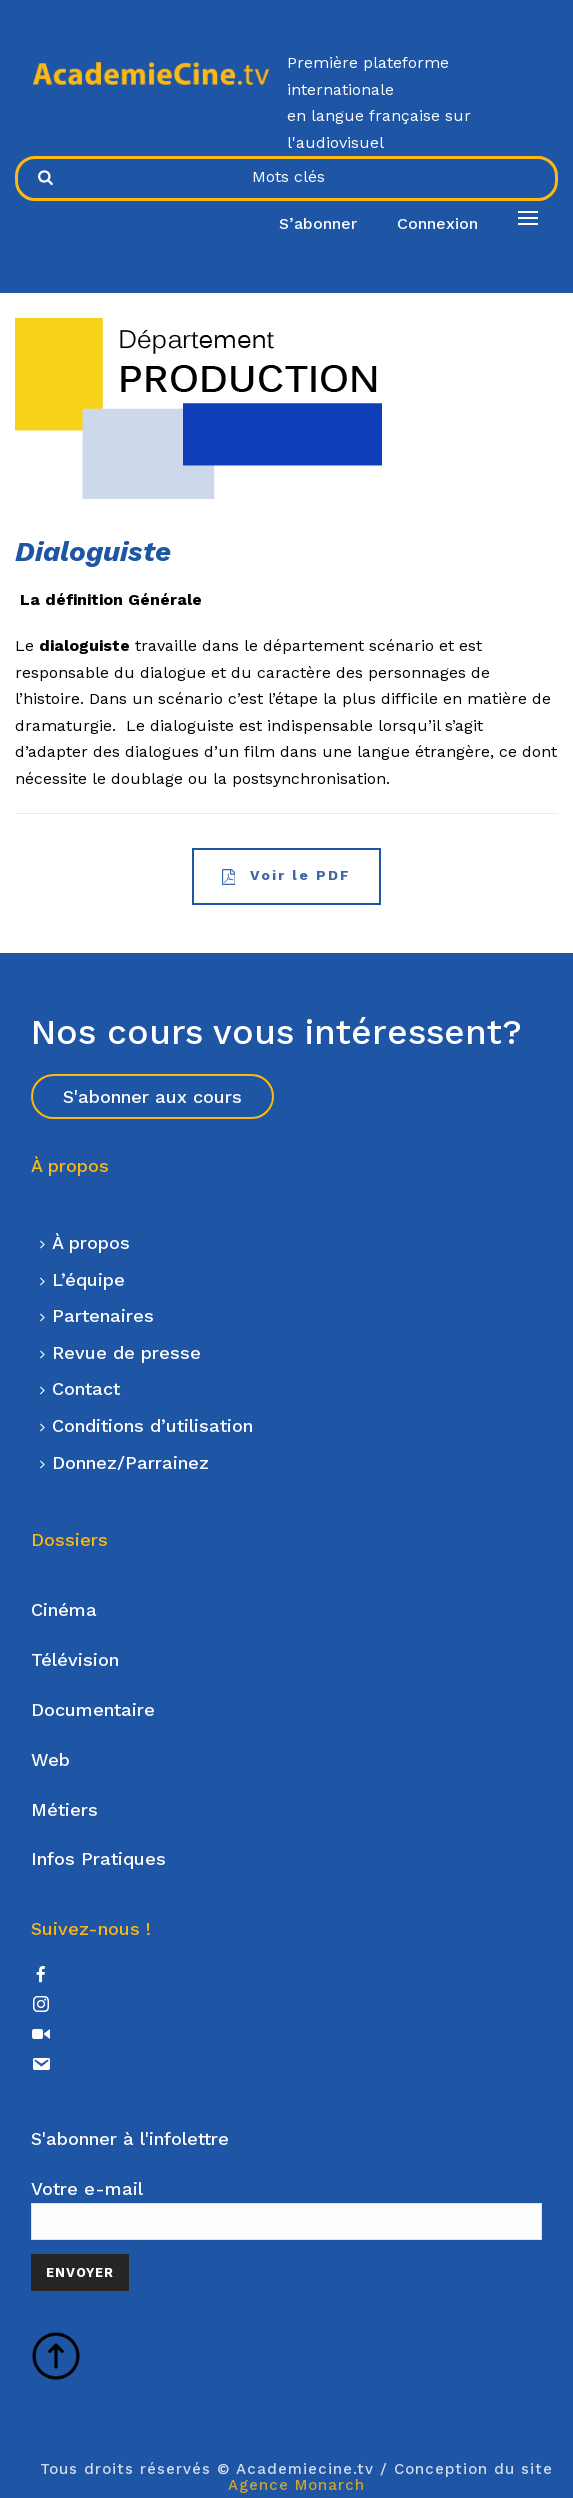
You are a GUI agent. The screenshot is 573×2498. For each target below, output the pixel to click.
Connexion (437, 223)
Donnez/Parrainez (124, 1462)
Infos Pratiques (98, 1858)
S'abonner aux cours (152, 1096)
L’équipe (82, 1279)
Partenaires (97, 1315)
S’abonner (318, 223)
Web (50, 1759)
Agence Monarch (296, 2485)
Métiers (64, 1809)
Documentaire (93, 1709)
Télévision (75, 1659)
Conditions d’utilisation (146, 1425)
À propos (85, 1242)
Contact (80, 1388)
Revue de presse (120, 1352)
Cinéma (64, 1609)
